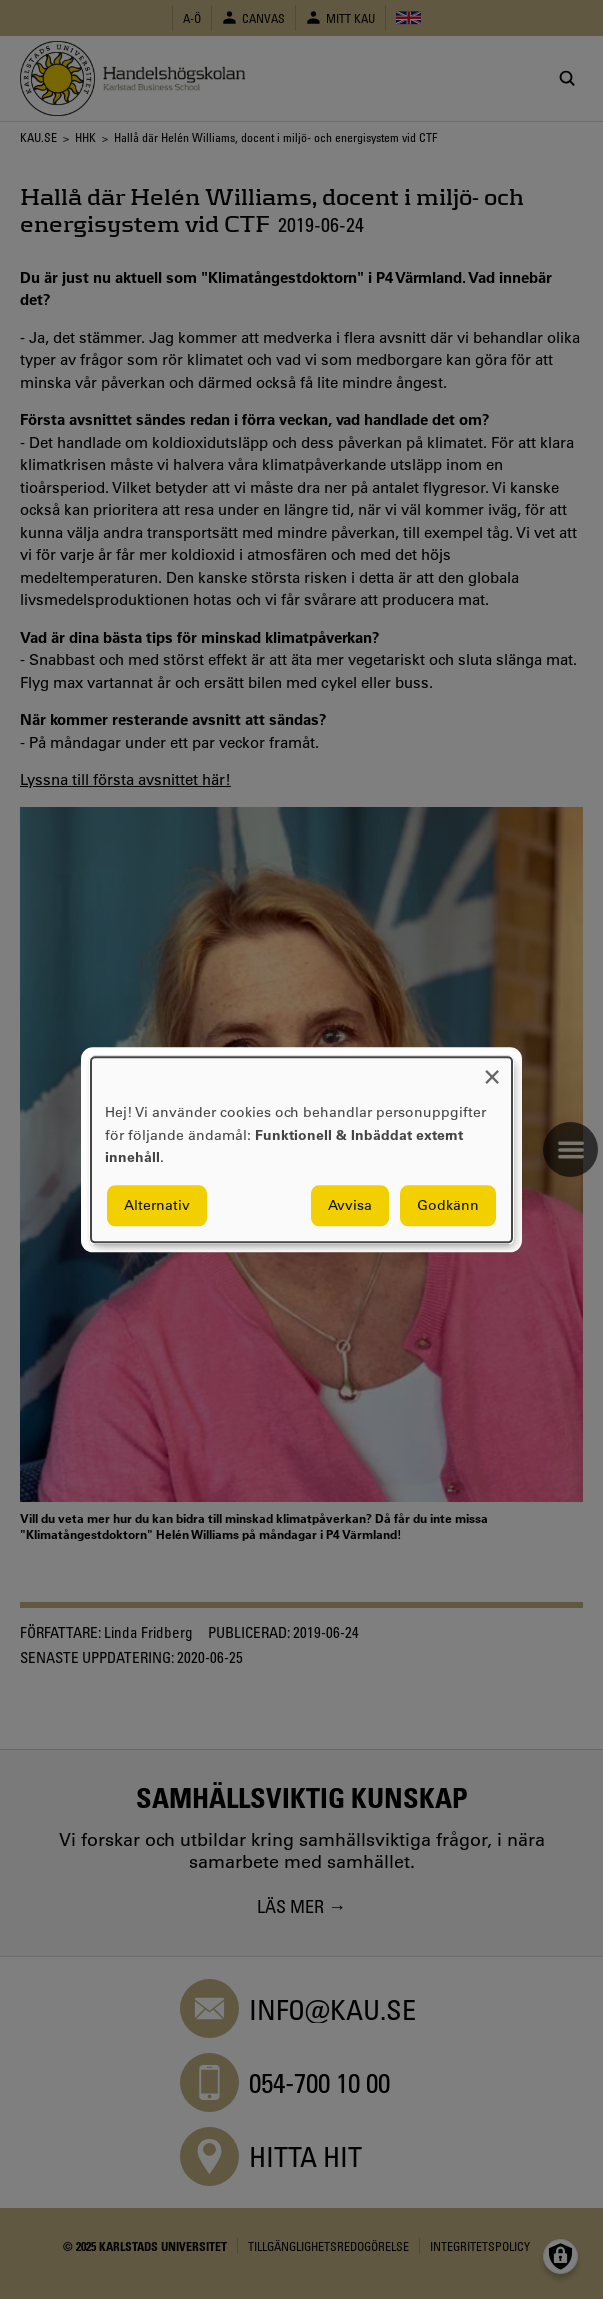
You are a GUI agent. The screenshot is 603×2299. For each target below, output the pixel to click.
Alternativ (157, 1205)
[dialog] (301, 1149)
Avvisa (350, 1205)
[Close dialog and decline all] (492, 1069)
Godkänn (448, 1205)
